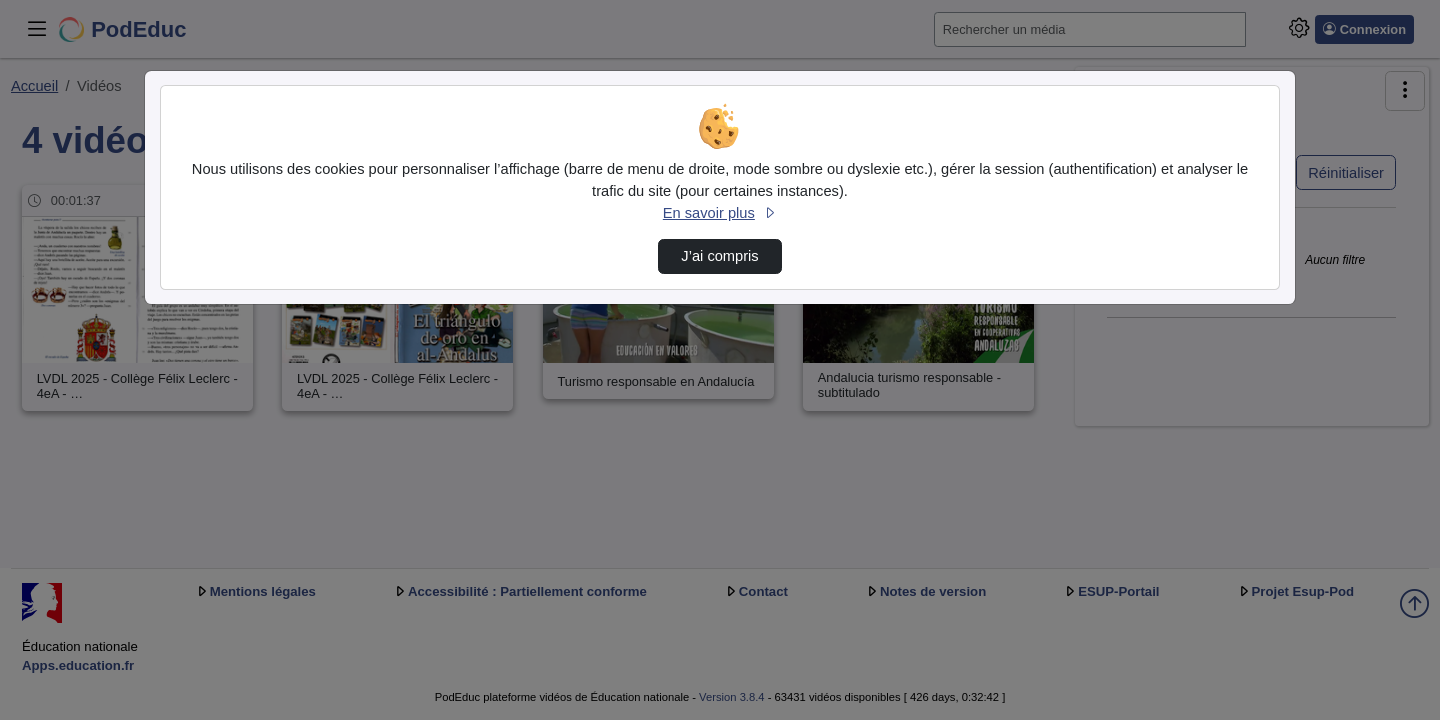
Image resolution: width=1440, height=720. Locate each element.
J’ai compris (719, 256)
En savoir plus (720, 213)
